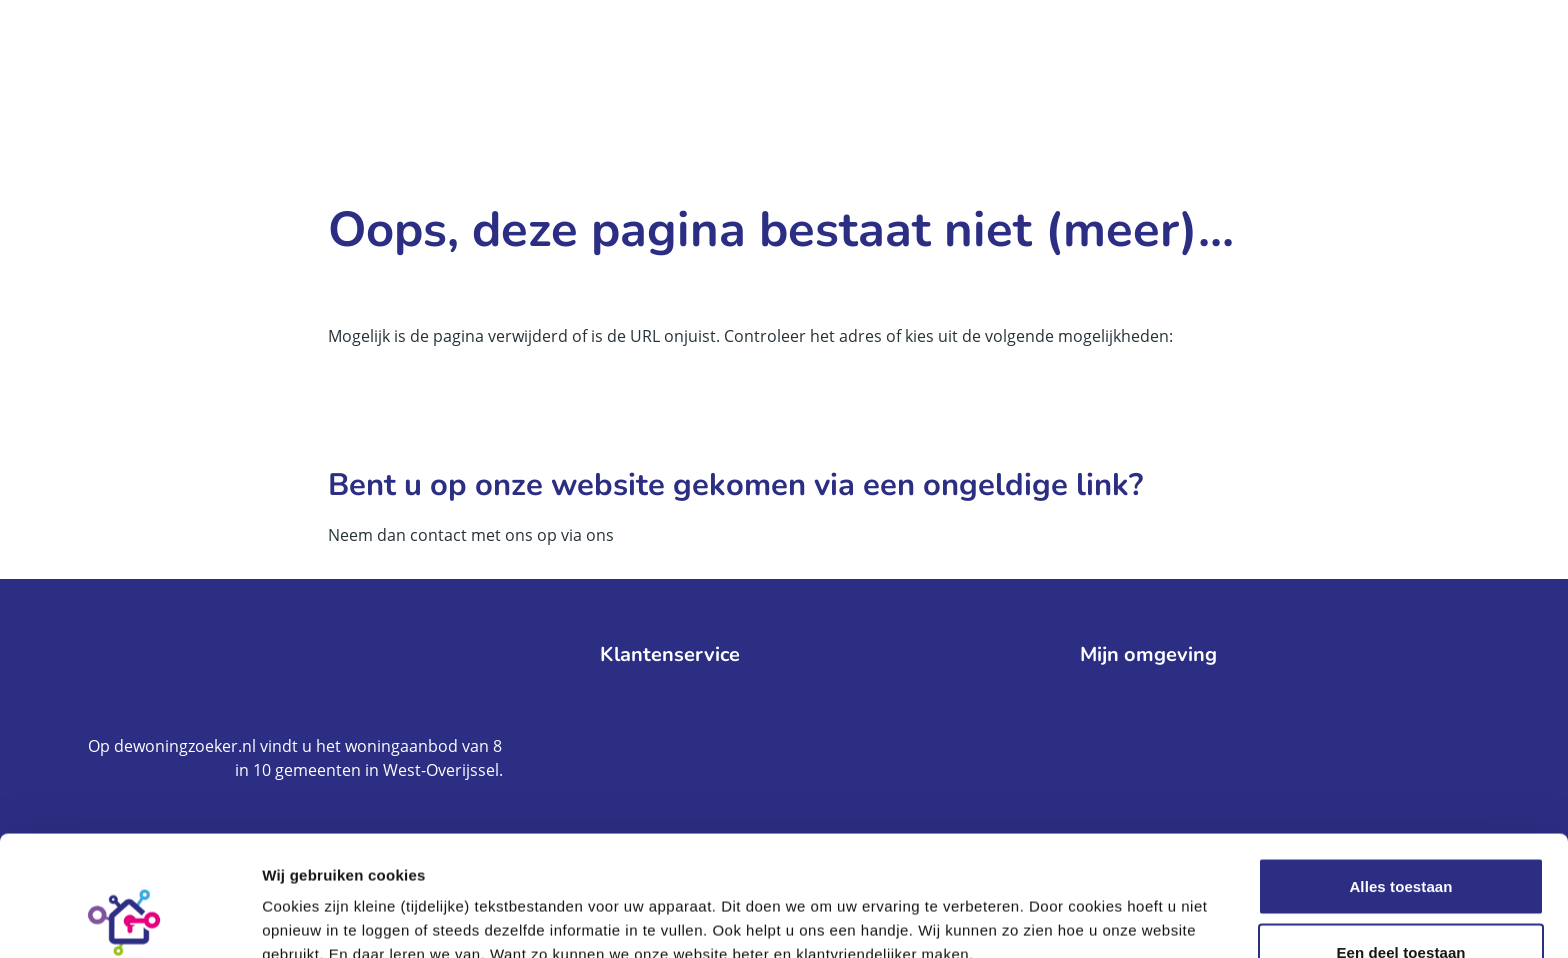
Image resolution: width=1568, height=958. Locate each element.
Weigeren (1401, 904)
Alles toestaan (1400, 773)
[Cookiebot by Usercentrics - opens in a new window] (129, 919)
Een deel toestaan (1400, 839)
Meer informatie (1089, 906)
